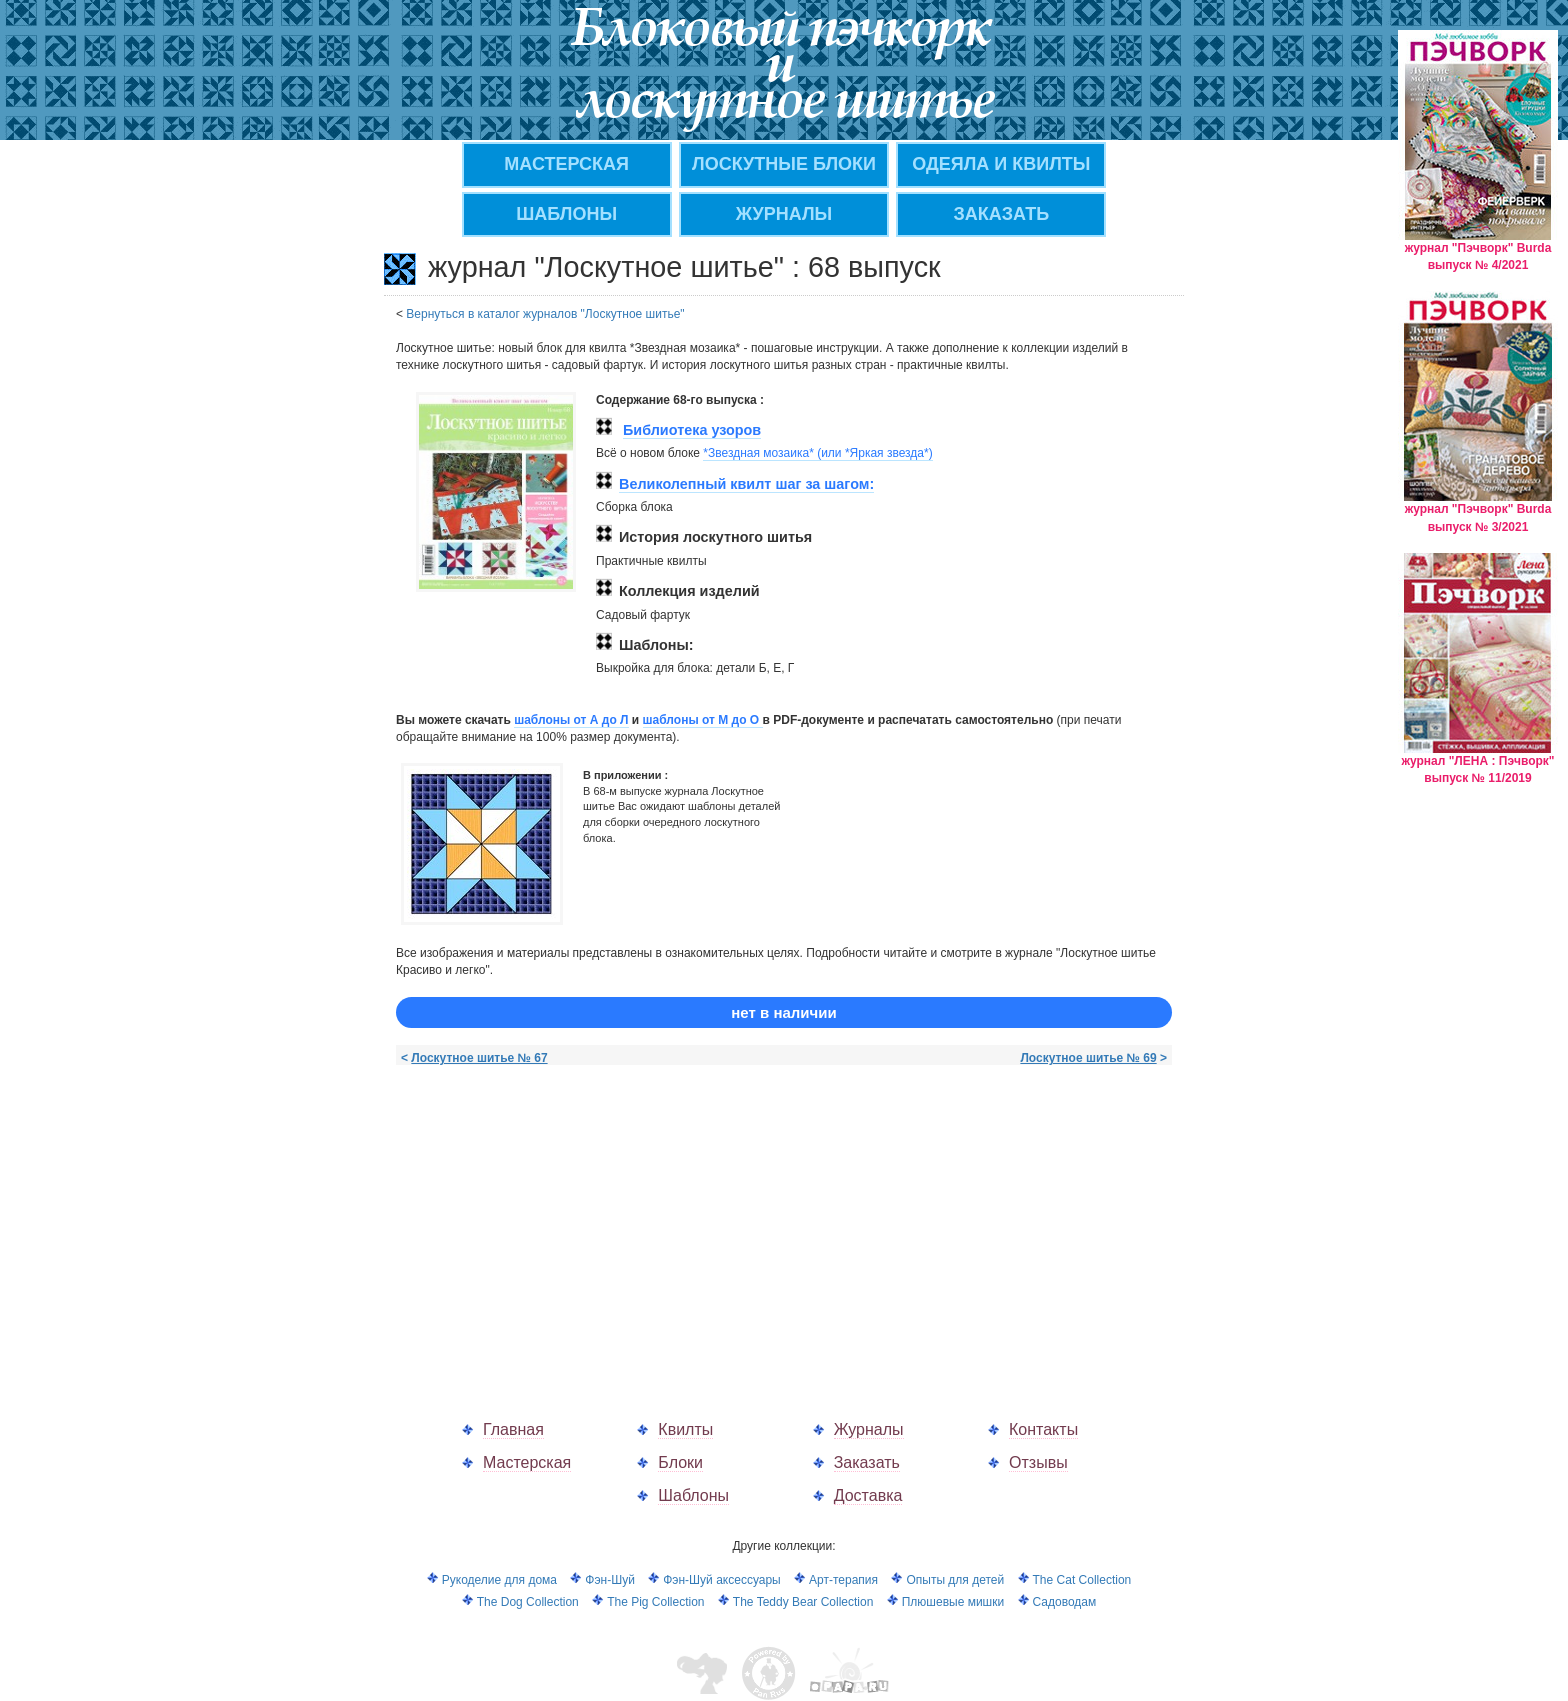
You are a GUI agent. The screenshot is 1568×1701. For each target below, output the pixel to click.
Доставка (868, 1495)
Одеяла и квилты (1001, 164)
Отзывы (1038, 1462)
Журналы (869, 1429)
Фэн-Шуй (610, 1580)
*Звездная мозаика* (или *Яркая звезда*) (817, 453)
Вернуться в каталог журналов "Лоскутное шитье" (545, 314)
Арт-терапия (843, 1580)
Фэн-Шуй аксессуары (721, 1580)
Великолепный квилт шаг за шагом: (746, 484)
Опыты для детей (955, 1580)
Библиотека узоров (692, 430)
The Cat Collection (1082, 1580)
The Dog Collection (528, 1602)
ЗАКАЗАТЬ (1002, 214)
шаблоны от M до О (703, 720)
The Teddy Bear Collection (803, 1602)
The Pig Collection (655, 1602)
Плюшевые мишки (953, 1602)
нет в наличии (783, 1012)
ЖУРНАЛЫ (784, 214)
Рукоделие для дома (499, 1580)
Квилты (685, 1429)
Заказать (867, 1462)
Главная (513, 1429)
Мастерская (527, 1462)
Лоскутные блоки (784, 164)
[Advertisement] (564, 1222)
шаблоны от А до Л (571, 720)
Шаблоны (566, 214)
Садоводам (1065, 1602)
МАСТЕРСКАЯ (566, 164)
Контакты (1043, 1429)
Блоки (680, 1462)
